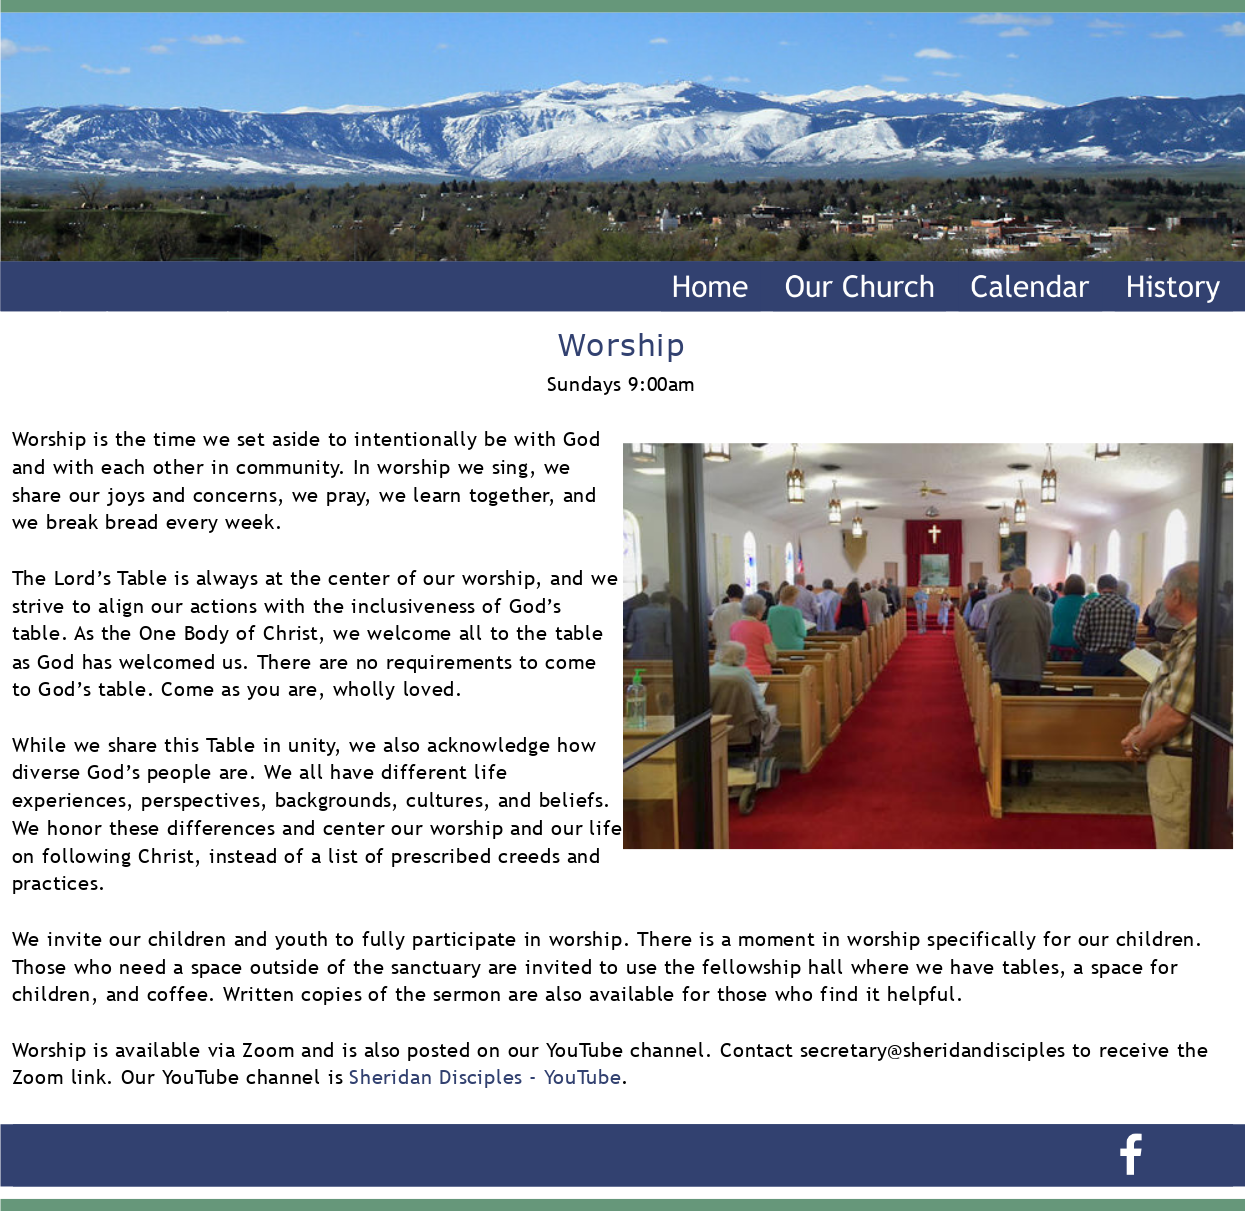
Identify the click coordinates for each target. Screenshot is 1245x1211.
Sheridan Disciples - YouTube (485, 1076)
